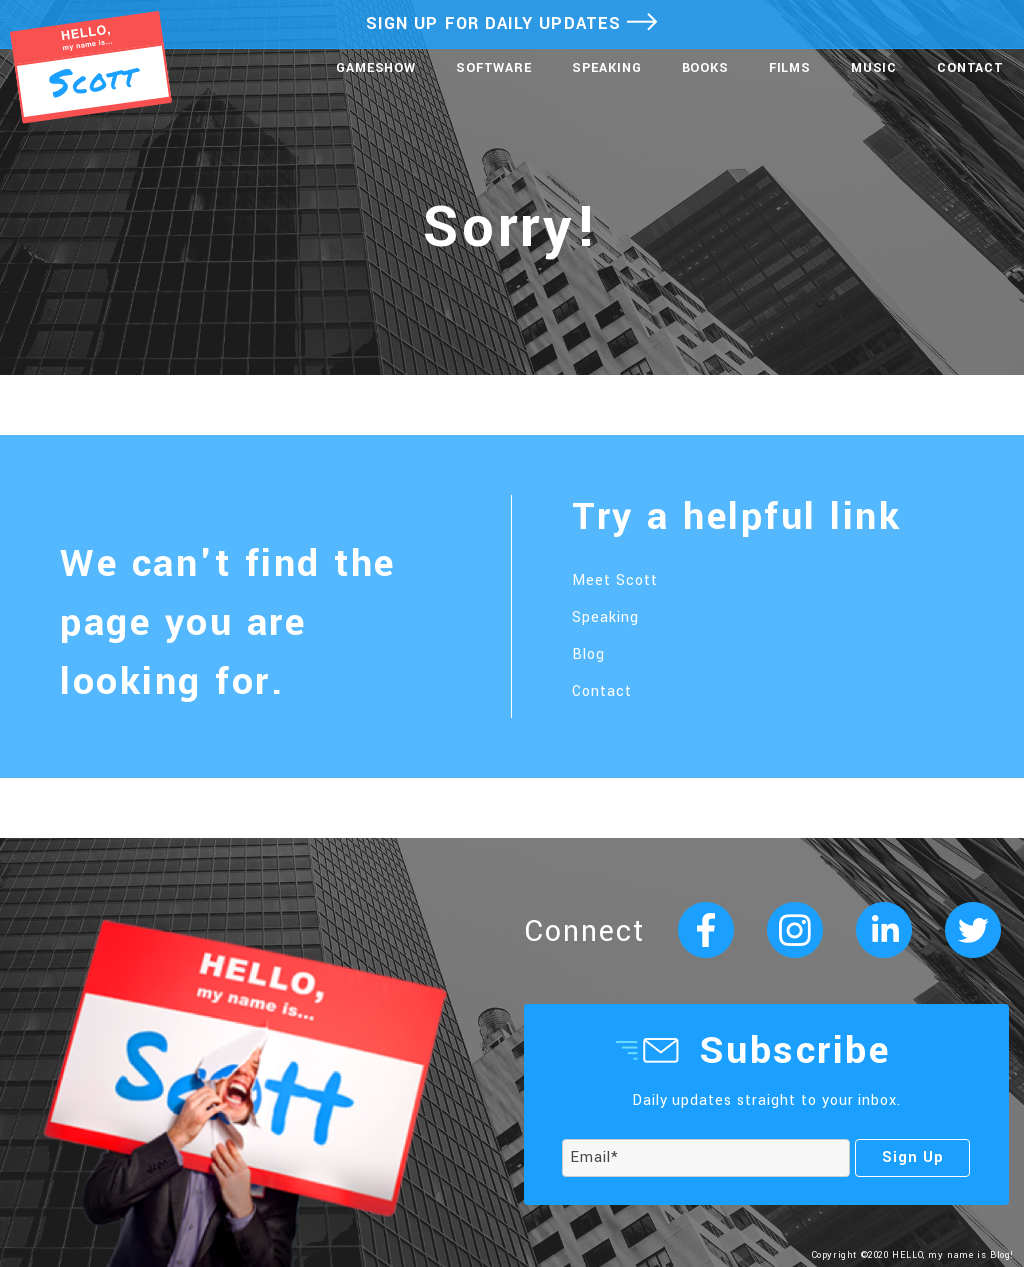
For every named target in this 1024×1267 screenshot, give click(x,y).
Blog (588, 654)
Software (494, 68)
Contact (970, 68)
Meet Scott (615, 580)
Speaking (607, 68)
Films (790, 68)
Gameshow (376, 68)
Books (705, 68)
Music (874, 68)
